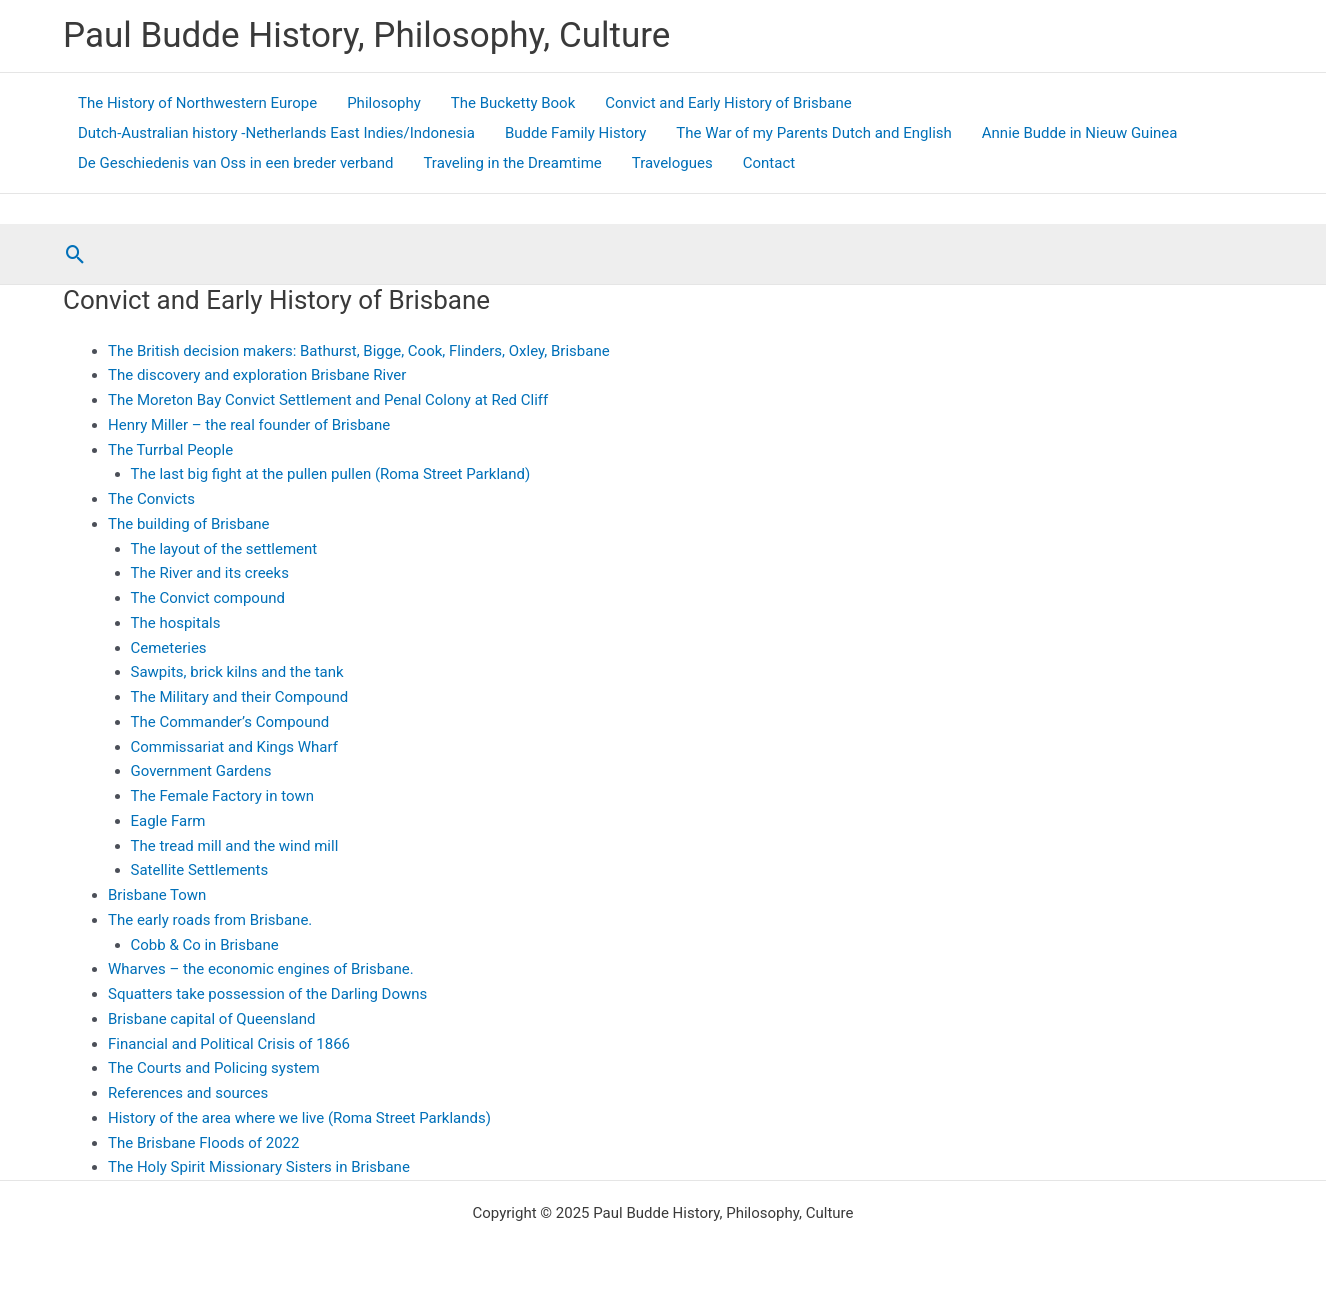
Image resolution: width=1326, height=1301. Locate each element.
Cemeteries (169, 648)
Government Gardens (201, 771)
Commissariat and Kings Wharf (234, 747)
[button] (75, 254)
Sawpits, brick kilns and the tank (237, 672)
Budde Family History (575, 133)
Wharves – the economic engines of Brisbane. (261, 969)
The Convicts (151, 499)
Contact (769, 163)
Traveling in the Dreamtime (512, 163)
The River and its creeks (210, 573)
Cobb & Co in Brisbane (205, 945)
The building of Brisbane (189, 524)
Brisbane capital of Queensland (211, 1019)
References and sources (188, 1093)
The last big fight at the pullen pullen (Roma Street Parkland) (331, 474)
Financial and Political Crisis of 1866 (229, 1044)
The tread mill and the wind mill (235, 846)
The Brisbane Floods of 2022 (203, 1143)
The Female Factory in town (223, 796)
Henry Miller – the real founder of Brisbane (249, 425)
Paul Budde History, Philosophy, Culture (366, 35)
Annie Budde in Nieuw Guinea (1080, 133)
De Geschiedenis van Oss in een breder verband (235, 163)
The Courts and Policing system (214, 1068)
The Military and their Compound (240, 697)
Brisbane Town (157, 895)
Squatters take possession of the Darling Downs (267, 994)
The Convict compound (208, 598)
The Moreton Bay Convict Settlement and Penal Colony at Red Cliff (328, 400)
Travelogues (672, 163)
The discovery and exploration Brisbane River (257, 375)
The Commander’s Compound (230, 722)
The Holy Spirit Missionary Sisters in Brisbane (259, 1167)
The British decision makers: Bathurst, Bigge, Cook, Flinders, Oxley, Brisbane (359, 351)
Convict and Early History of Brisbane (728, 103)
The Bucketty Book (513, 103)
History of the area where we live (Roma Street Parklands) (299, 1118)
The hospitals (176, 623)
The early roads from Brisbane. (210, 920)
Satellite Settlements (200, 870)
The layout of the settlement (224, 549)
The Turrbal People (170, 450)
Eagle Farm (168, 821)
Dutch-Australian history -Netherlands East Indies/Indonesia (276, 133)
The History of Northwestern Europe (197, 103)
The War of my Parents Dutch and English (813, 133)
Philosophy (384, 103)
